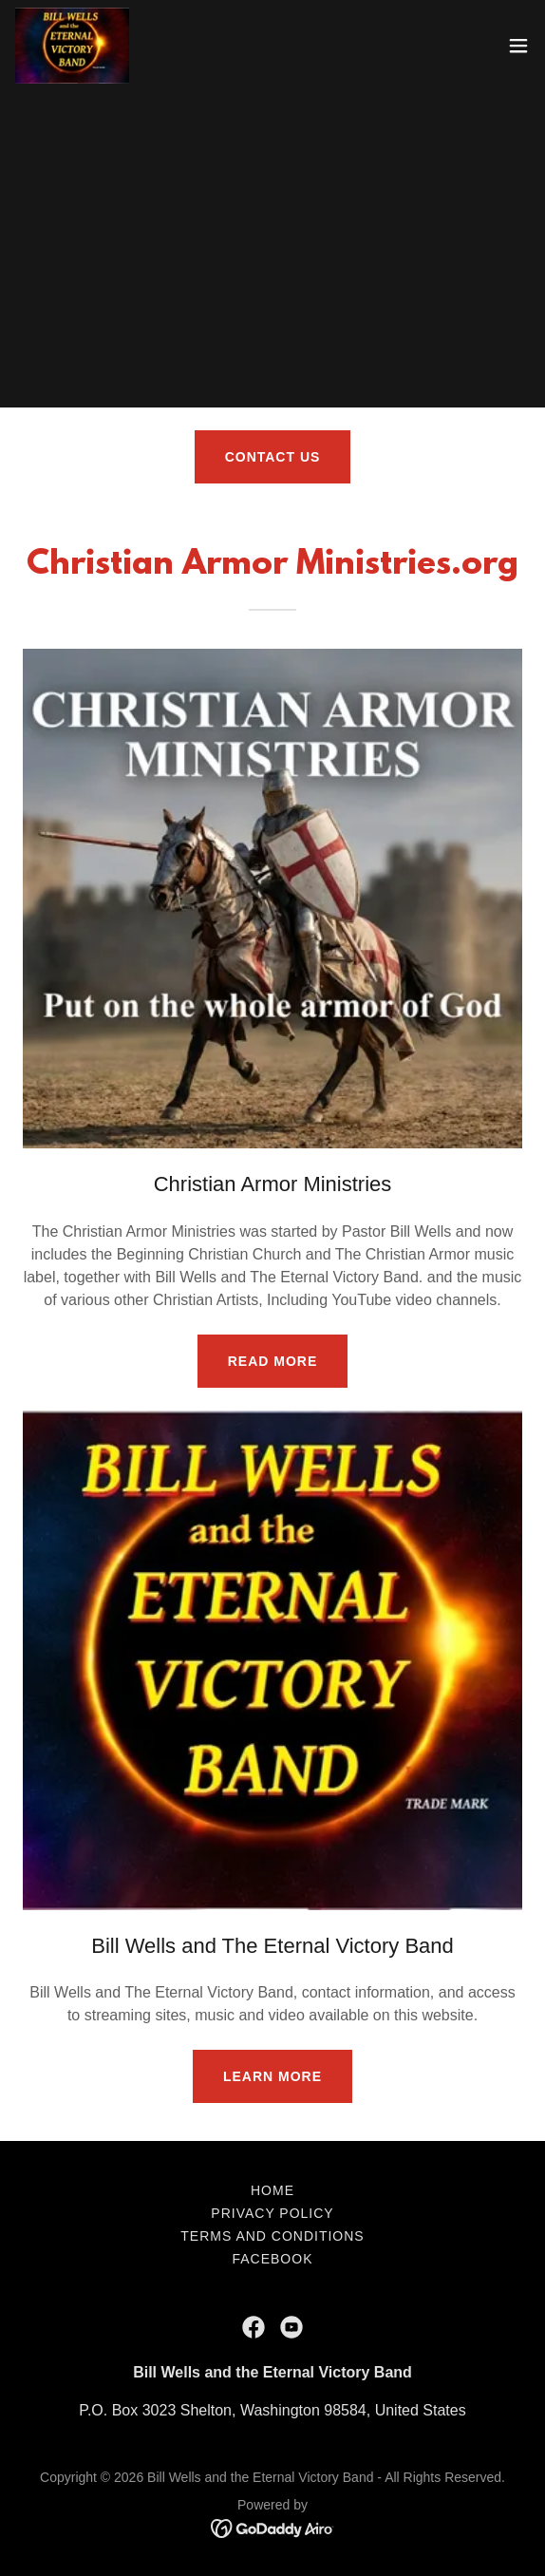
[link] (72, 46)
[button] (518, 46)
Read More (273, 1361)
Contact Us (273, 456)
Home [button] (272, 2190)
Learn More (272, 2076)
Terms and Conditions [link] (272, 2236)
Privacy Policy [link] (272, 2213)
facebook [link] (273, 2258)
